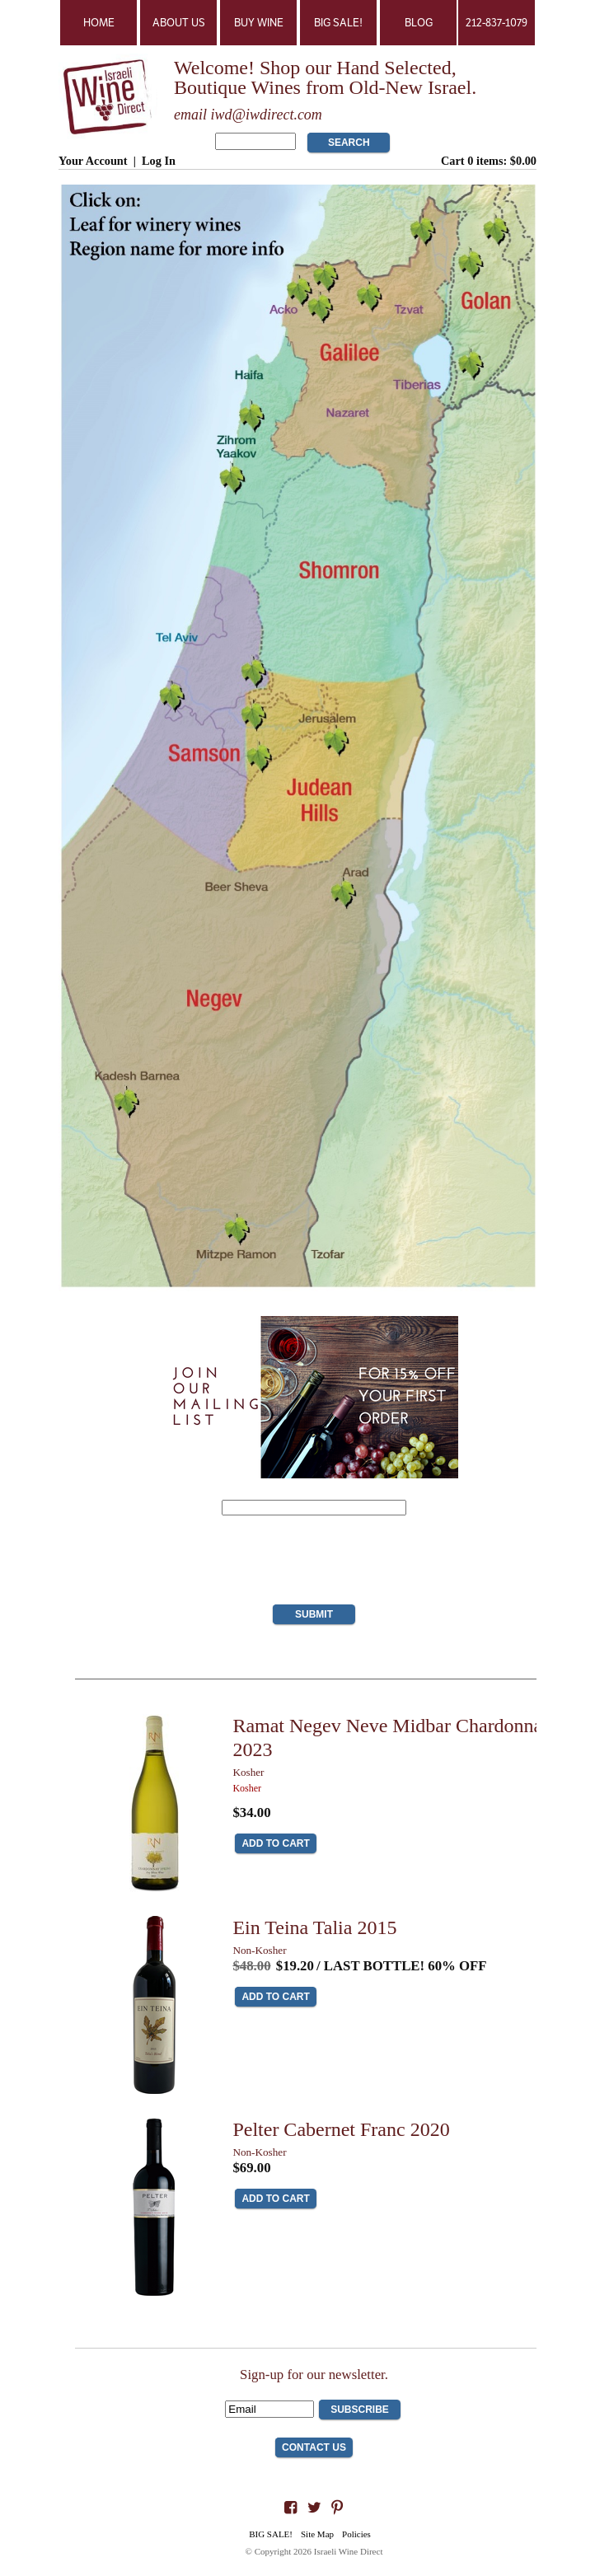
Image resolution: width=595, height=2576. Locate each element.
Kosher (248, 1772)
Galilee (352, 352)
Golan (483, 296)
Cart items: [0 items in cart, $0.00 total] (488, 160)
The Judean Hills (318, 797)
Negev (214, 996)
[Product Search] (255, 141)
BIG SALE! (338, 23)
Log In (159, 160)
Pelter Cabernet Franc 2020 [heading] (340, 2129)
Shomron (342, 573)
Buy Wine (258, 23)
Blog (419, 23)
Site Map (317, 2534)
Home (99, 23)
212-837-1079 (496, 23)
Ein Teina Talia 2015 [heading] (314, 1927)
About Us (178, 23)
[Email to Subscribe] (269, 2409)
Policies (356, 2534)
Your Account (93, 160)
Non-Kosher (259, 1950)
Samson (201, 750)
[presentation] (314, 1564)
